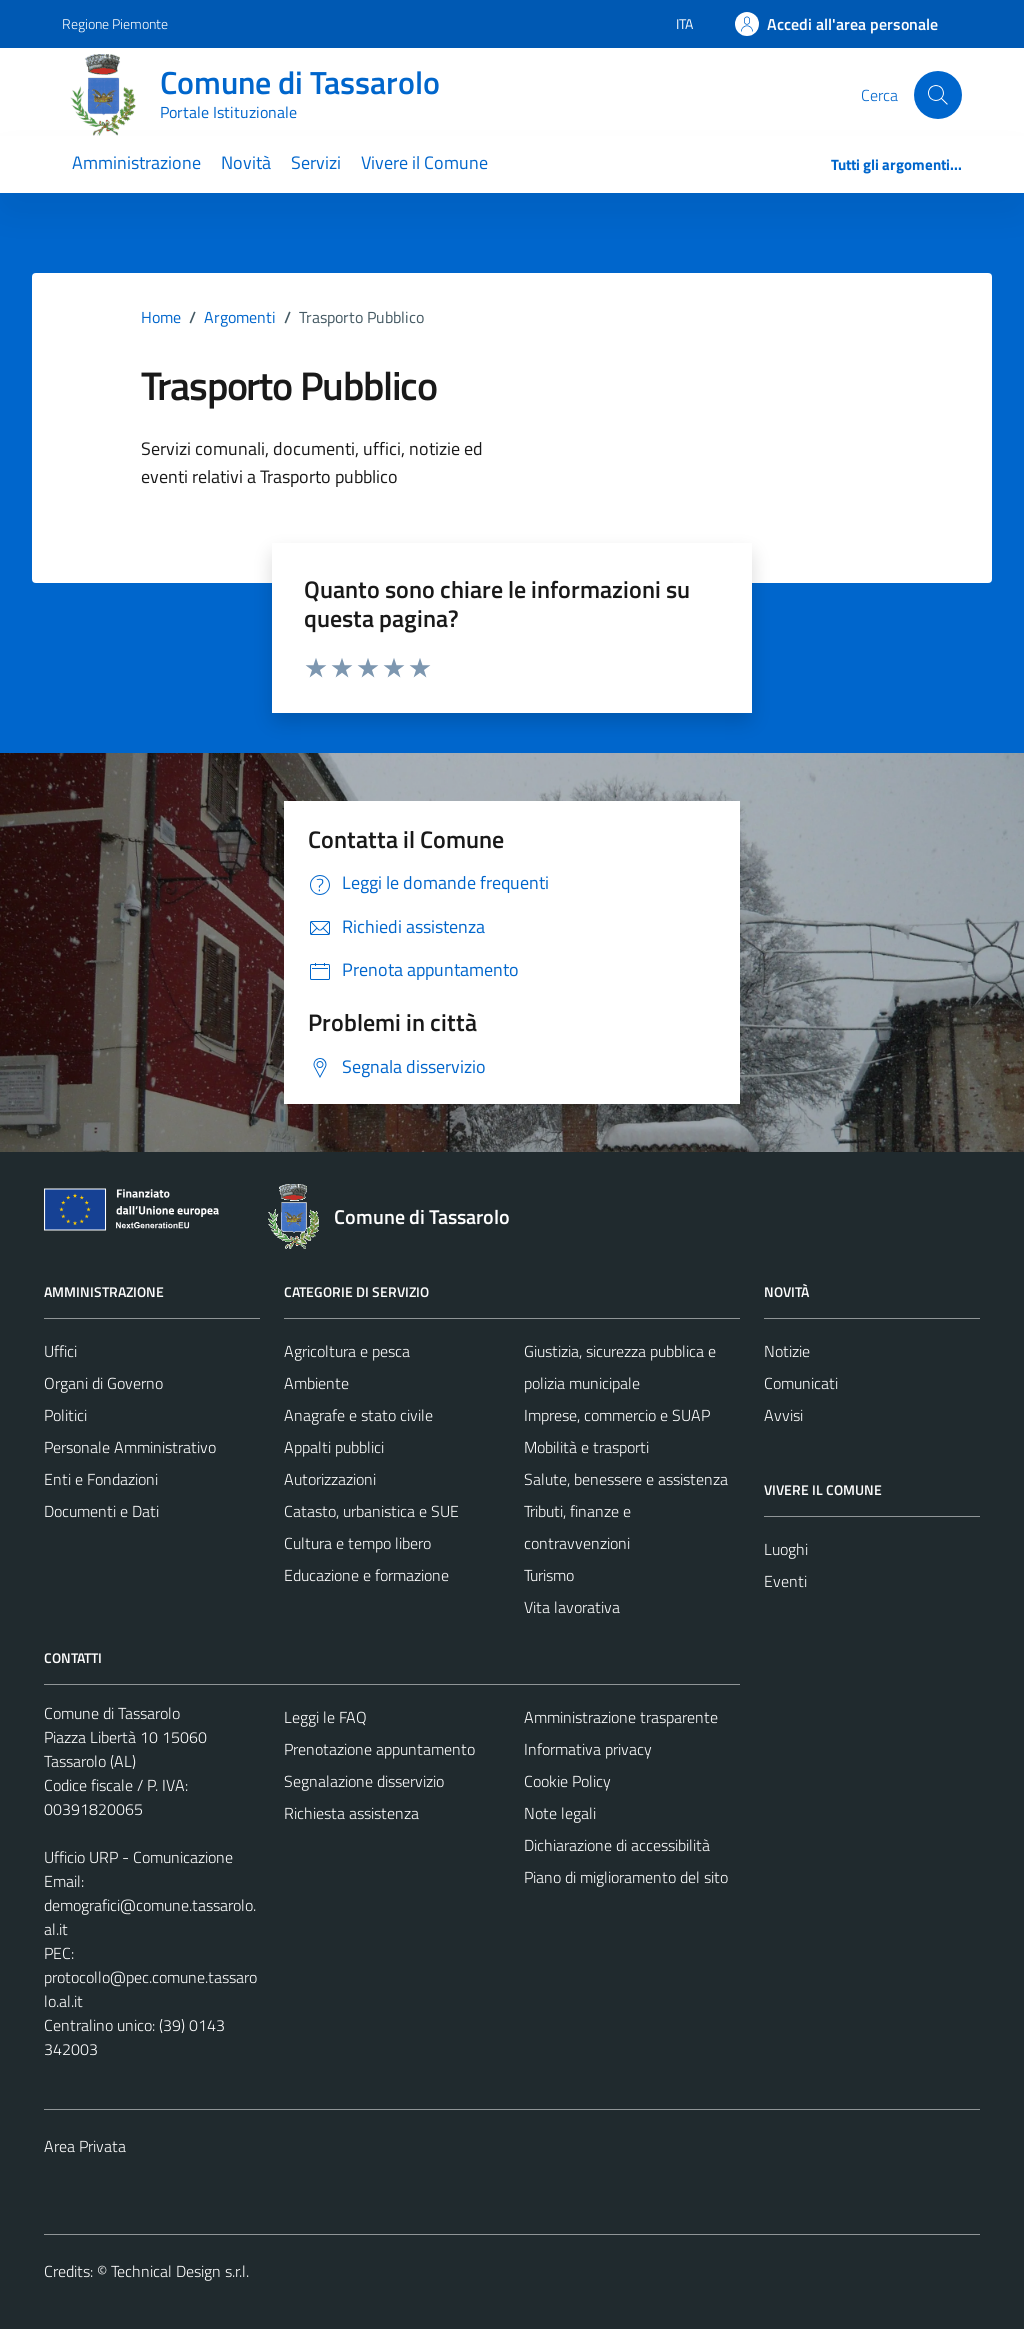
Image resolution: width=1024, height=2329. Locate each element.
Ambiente (316, 1383)
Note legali (560, 1813)
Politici (65, 1415)
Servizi (316, 162)
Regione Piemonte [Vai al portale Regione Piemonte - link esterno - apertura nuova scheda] (115, 23)
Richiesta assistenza (351, 1813)
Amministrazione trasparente (621, 1717)
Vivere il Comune (424, 162)
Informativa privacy (588, 1749)
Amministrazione (136, 162)
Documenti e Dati (101, 1511)
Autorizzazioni (330, 1479)
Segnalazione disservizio (364, 1781)
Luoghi (786, 1549)
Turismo (549, 1575)
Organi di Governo (103, 1383)
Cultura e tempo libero (357, 1543)
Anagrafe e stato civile (358, 1415)
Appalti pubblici (334, 1447)
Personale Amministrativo (130, 1447)
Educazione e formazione (366, 1575)
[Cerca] (938, 95)
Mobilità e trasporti (586, 1447)
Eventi (785, 1581)
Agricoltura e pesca (347, 1351)
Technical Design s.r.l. (180, 2271)
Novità (246, 162)
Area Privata (85, 2146)
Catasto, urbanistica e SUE (371, 1511)
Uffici (60, 1351)
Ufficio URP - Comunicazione (138, 1857)
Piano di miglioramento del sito (626, 1877)
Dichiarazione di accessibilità (617, 1845)
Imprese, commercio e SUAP (617, 1415)
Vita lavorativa (572, 1607)
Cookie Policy (567, 1781)
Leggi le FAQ (325, 1717)
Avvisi (783, 1415)
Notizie (787, 1351)
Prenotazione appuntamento (379, 1749)
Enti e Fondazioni (101, 1479)
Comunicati (801, 1383)
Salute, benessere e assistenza (626, 1479)
